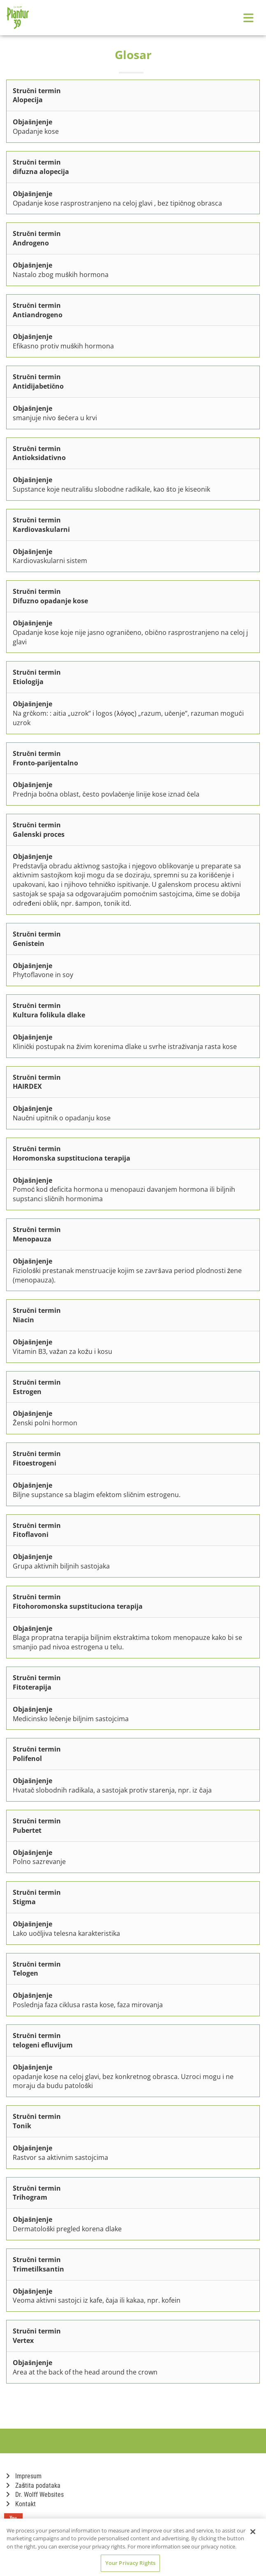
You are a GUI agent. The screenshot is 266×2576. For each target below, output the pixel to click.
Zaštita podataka (33, 2485)
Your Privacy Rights (130, 2563)
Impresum (24, 2476)
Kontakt (21, 2504)
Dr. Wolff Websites (35, 2494)
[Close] (253, 2532)
